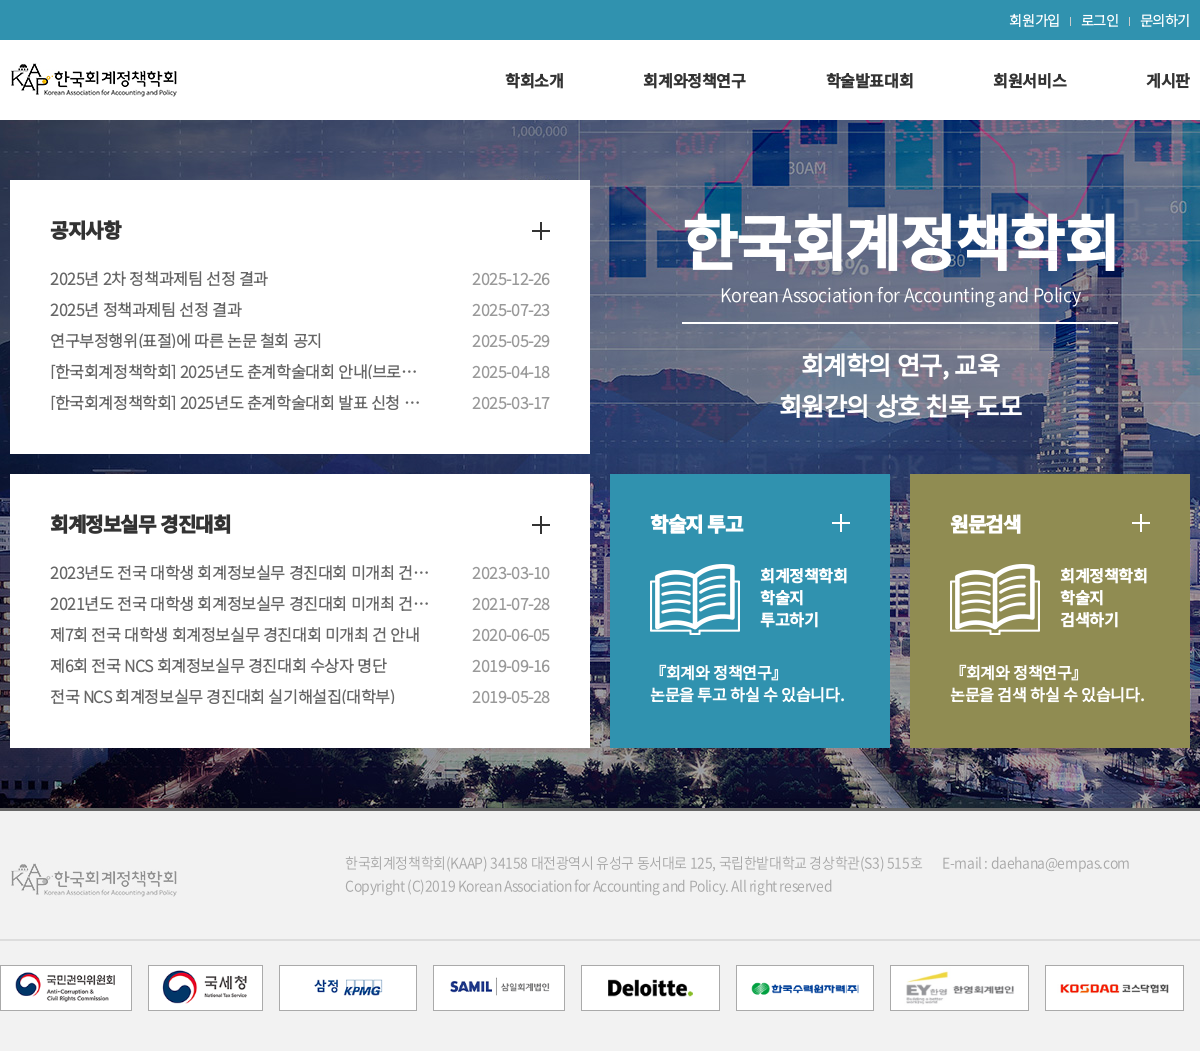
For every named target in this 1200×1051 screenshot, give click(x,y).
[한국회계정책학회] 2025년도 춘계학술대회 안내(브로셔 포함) (240, 371)
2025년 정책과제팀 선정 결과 (145, 309)
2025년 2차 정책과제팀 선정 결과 (159, 278)
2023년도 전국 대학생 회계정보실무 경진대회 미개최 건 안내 (240, 572)
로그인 (1100, 20)
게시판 (1168, 80)
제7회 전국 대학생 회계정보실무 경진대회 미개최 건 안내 (235, 634)
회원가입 (1034, 20)
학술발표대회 (870, 80)
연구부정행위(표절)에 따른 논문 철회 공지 (186, 340)
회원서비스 (1029, 80)
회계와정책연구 (694, 80)
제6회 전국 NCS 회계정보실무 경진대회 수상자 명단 (218, 665)
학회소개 (534, 80)
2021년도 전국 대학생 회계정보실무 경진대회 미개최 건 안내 (240, 603)
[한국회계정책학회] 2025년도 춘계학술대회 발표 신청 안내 (240, 402)
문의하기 (1165, 20)
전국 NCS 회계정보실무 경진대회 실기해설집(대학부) (222, 696)
